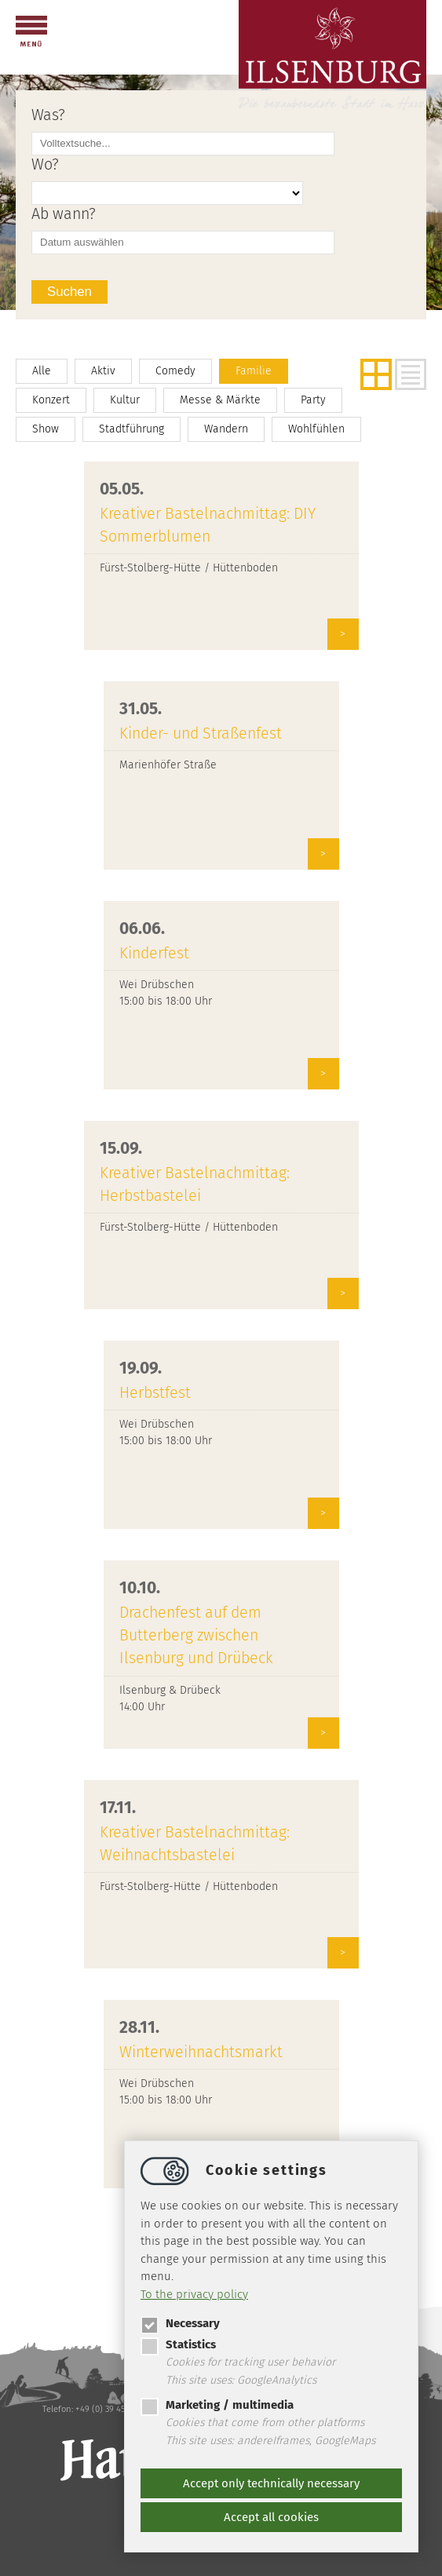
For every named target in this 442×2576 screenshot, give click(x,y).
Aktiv (103, 371)
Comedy (175, 371)
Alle (41, 371)
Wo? (45, 164)
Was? (48, 115)
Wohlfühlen (316, 429)
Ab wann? (63, 214)
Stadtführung (131, 429)
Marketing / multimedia (217, 2405)
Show (45, 429)
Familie (254, 371)
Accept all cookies (271, 2517)
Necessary (180, 2323)
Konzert (51, 400)
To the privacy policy (194, 2294)
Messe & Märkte (220, 400)
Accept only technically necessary (271, 2483)
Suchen (69, 291)
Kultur (125, 400)
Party (313, 400)
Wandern (226, 429)
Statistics (178, 2344)
